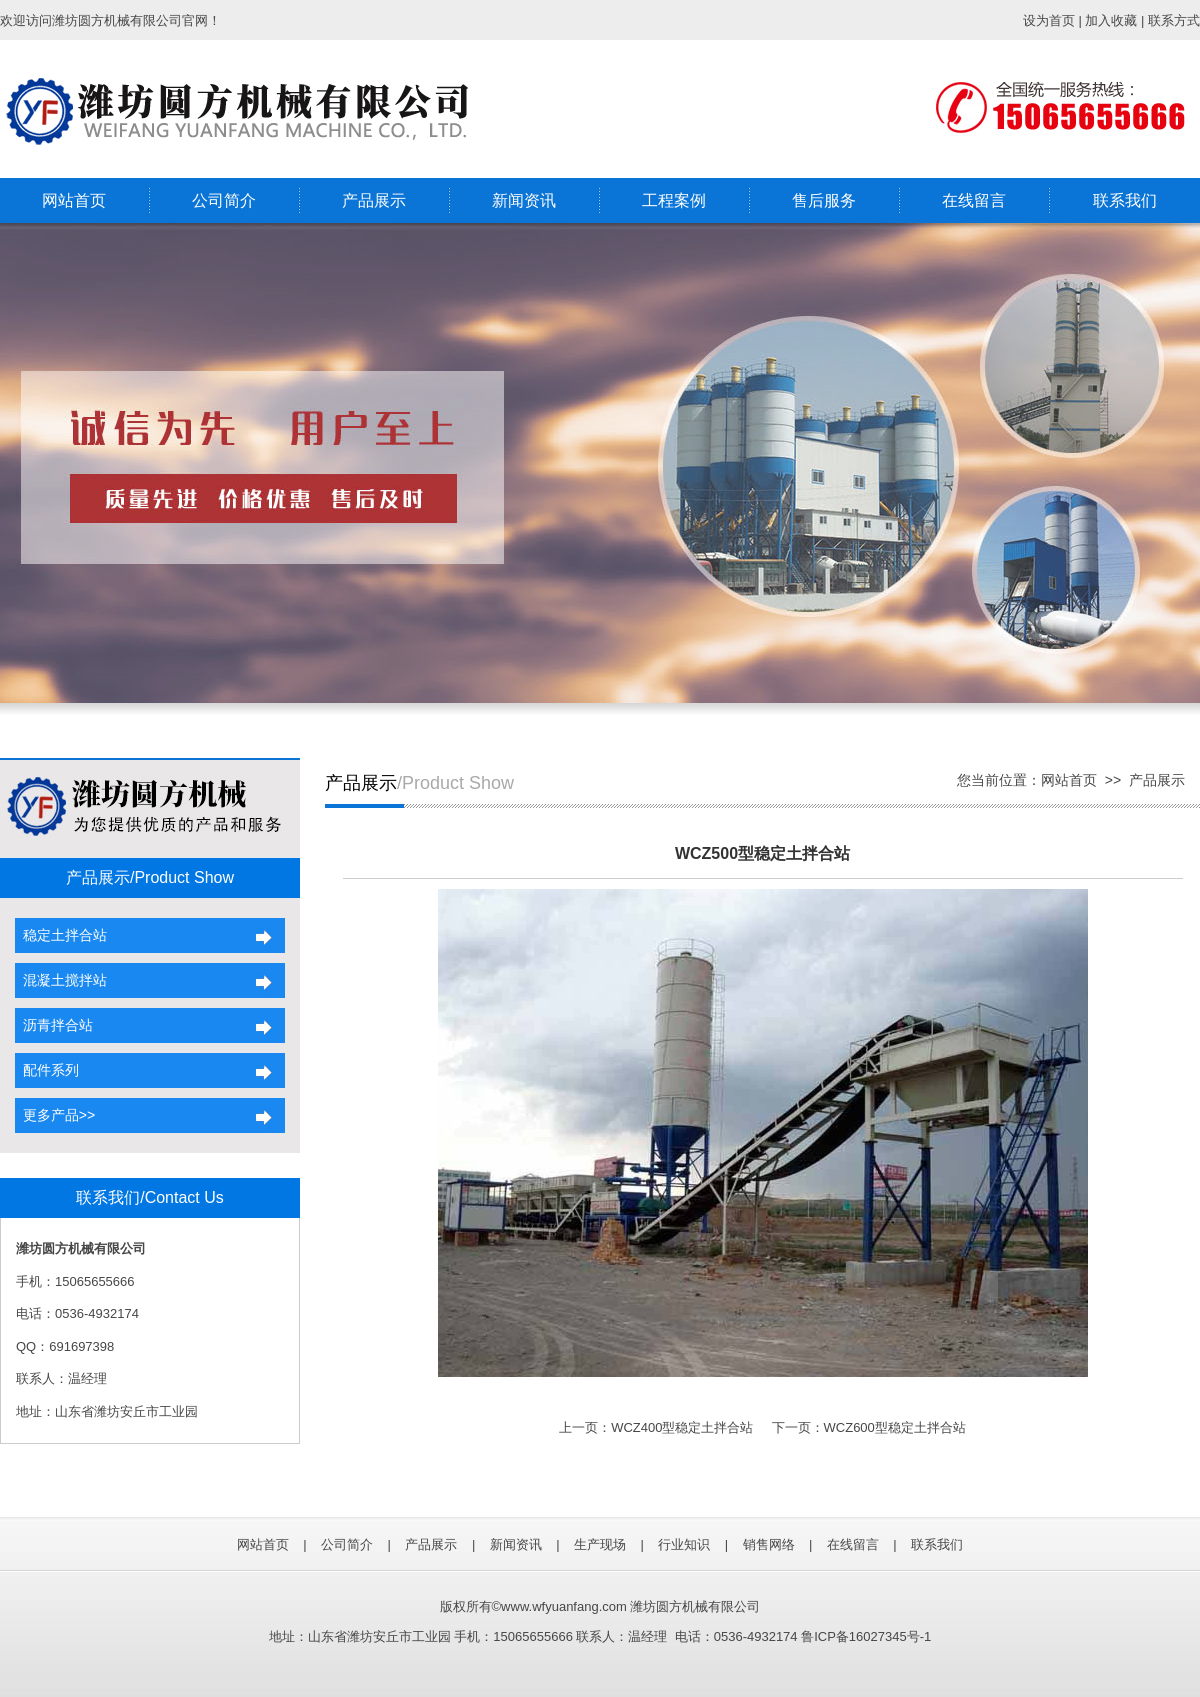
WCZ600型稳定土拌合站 (895, 1427)
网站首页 (74, 200)
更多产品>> (55, 1115)
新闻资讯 (524, 200)
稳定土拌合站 (61, 935)
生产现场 (600, 1544)
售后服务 (824, 200)
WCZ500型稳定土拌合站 (762, 853)
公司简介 (224, 200)
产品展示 (374, 200)
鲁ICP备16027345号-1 (866, 1636)
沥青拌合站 (54, 1025)
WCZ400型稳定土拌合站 (682, 1427)
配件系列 (47, 1070)
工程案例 (674, 200)
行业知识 (684, 1544)
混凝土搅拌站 (61, 980)
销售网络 (769, 1544)
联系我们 (1125, 200)
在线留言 (974, 200)
